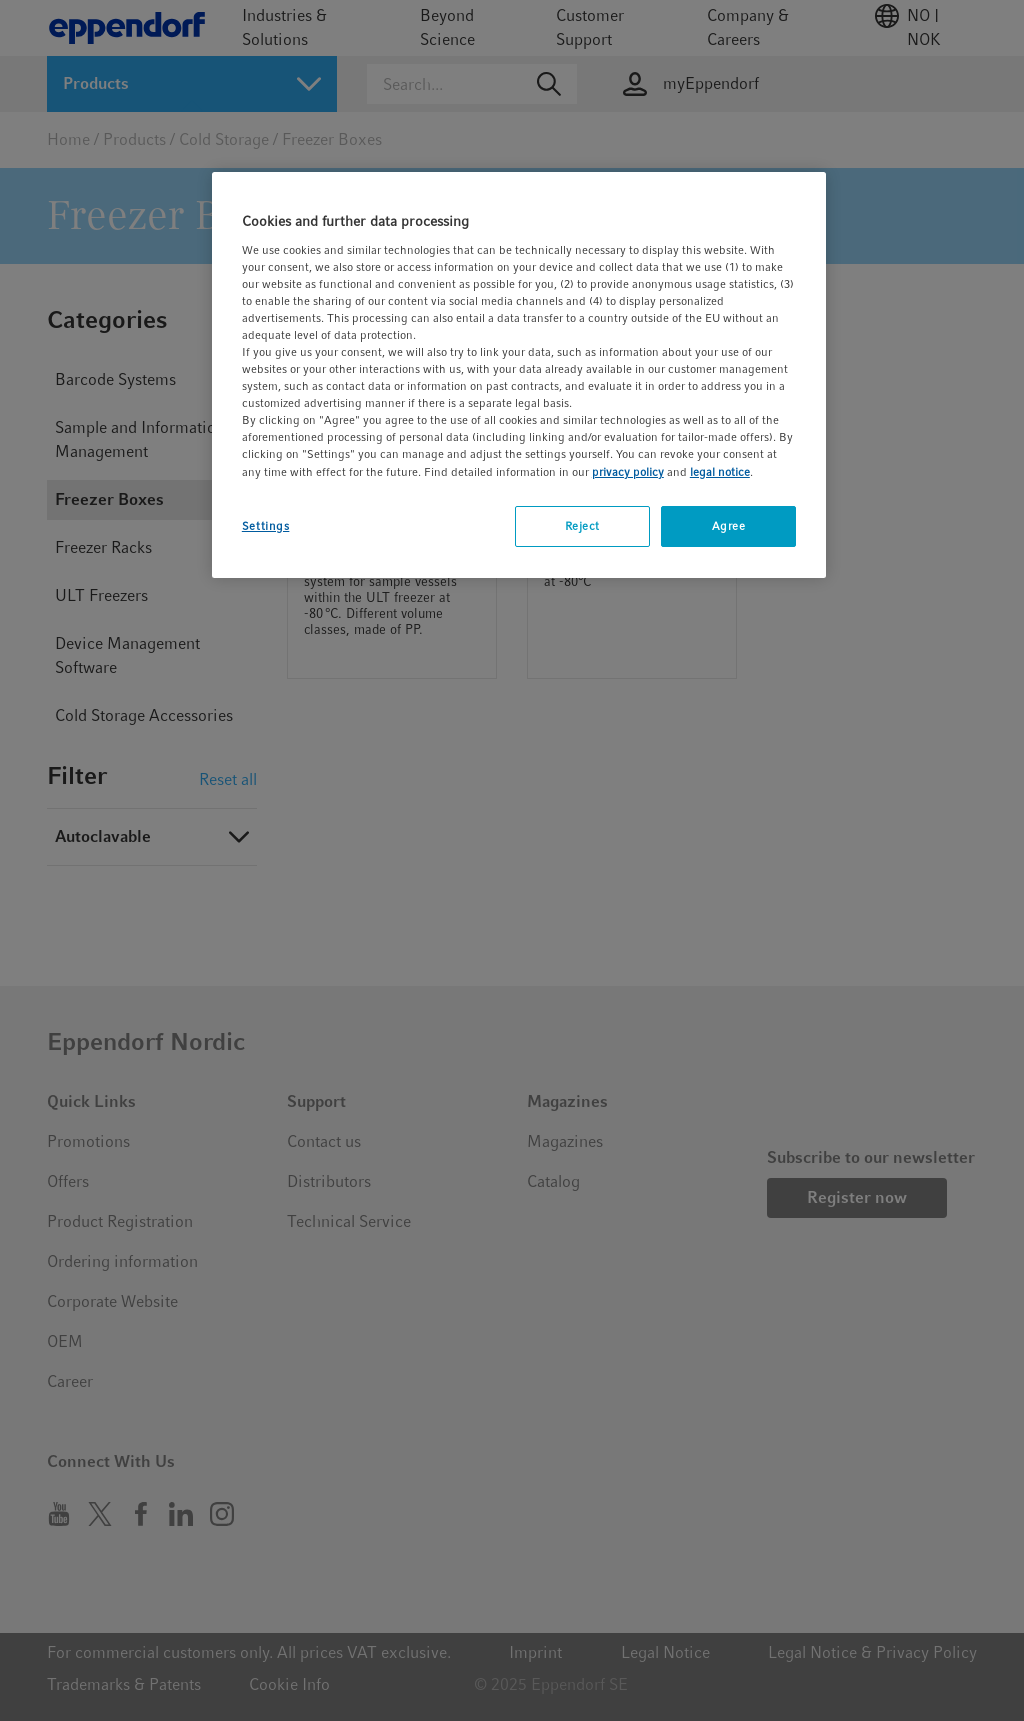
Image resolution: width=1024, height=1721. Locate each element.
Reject (582, 526)
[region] (519, 375)
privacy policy (628, 472)
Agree (729, 526)
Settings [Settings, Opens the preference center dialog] (266, 526)
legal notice (720, 472)
